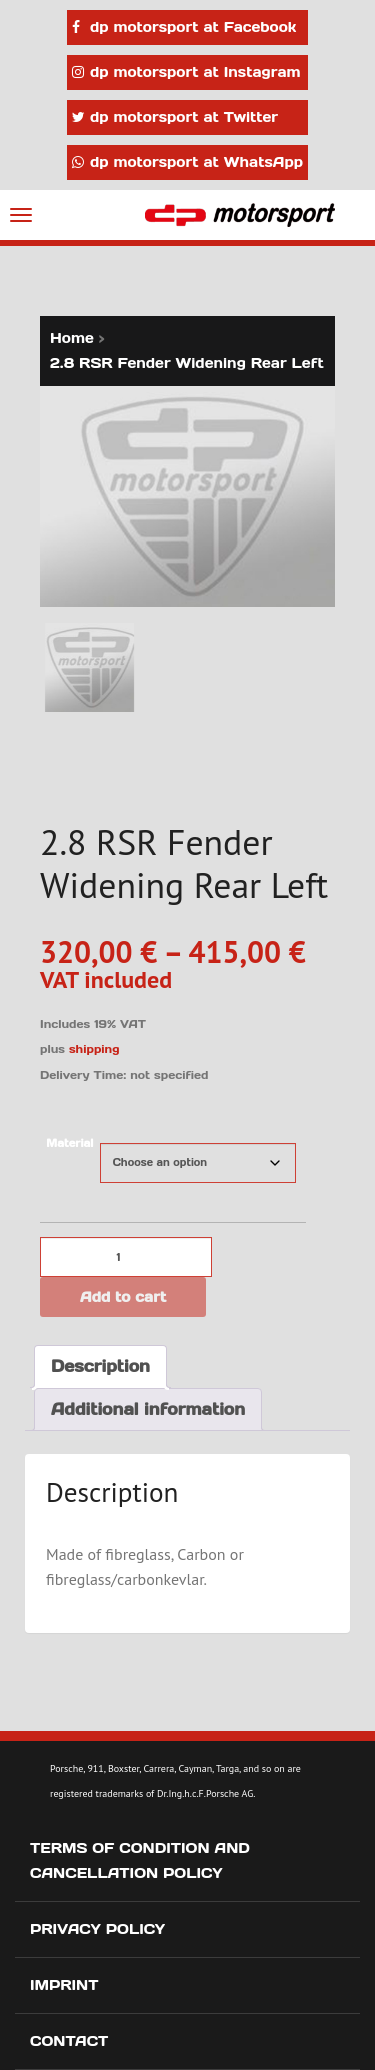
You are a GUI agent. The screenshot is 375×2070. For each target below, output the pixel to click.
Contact (69, 2041)
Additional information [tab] (148, 1409)
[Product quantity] (126, 1257)
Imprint (64, 1985)
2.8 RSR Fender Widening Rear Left (187, 363)
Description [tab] (100, 1366)
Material (69, 1143)
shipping (94, 1049)
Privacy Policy (97, 1929)
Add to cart (123, 1297)
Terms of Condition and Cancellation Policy (140, 1860)
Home (72, 338)
